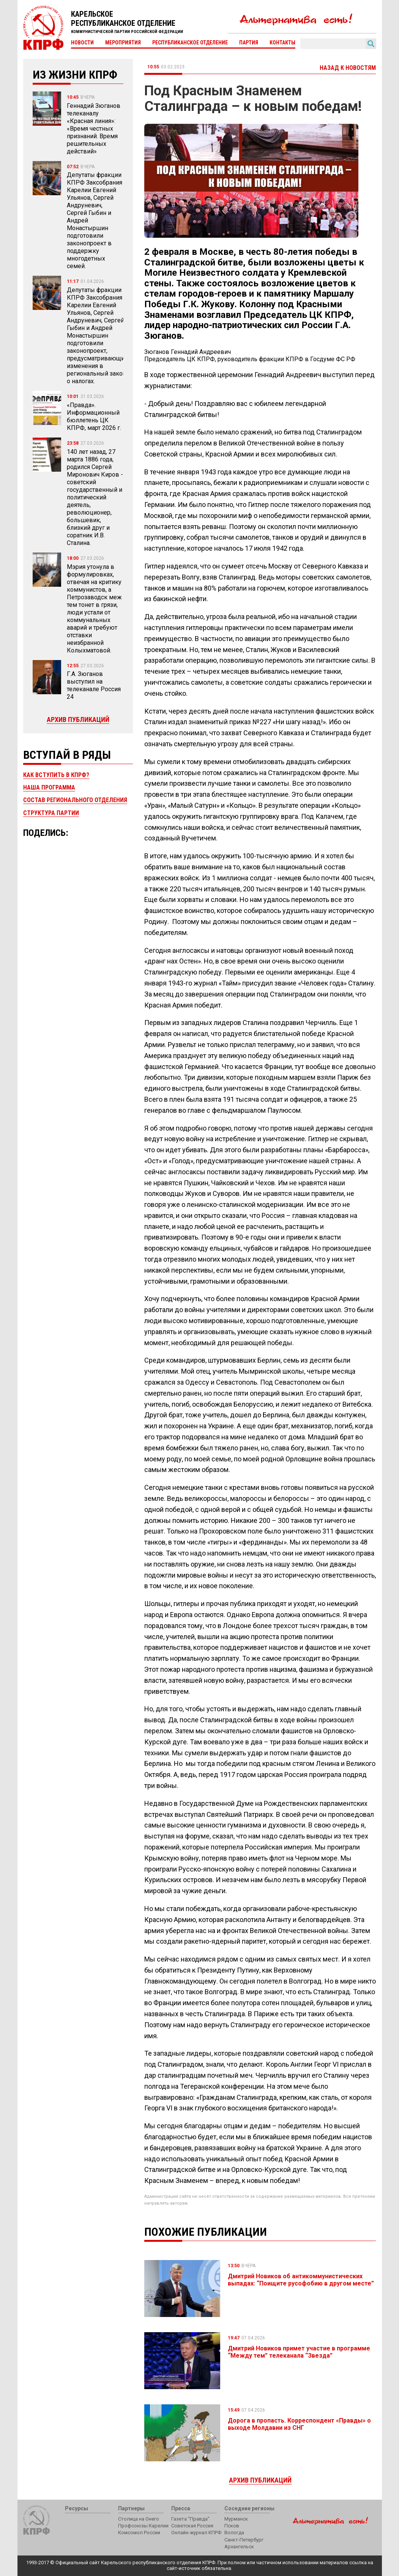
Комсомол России (139, 2532)
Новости (82, 42)
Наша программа (49, 787)
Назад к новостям (348, 67)
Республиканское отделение (190, 42)
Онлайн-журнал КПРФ (196, 2532)
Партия (248, 42)
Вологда (234, 2532)
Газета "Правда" (190, 2519)
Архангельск (239, 2546)
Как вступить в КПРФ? (56, 775)
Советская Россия (192, 2526)
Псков (231, 2526)
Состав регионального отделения (75, 800)
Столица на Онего (138, 2519)
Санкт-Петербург (243, 2540)
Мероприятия (123, 42)
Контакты (282, 42)
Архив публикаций (78, 719)
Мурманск (236, 2519)
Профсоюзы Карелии (143, 2526)
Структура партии (51, 813)
